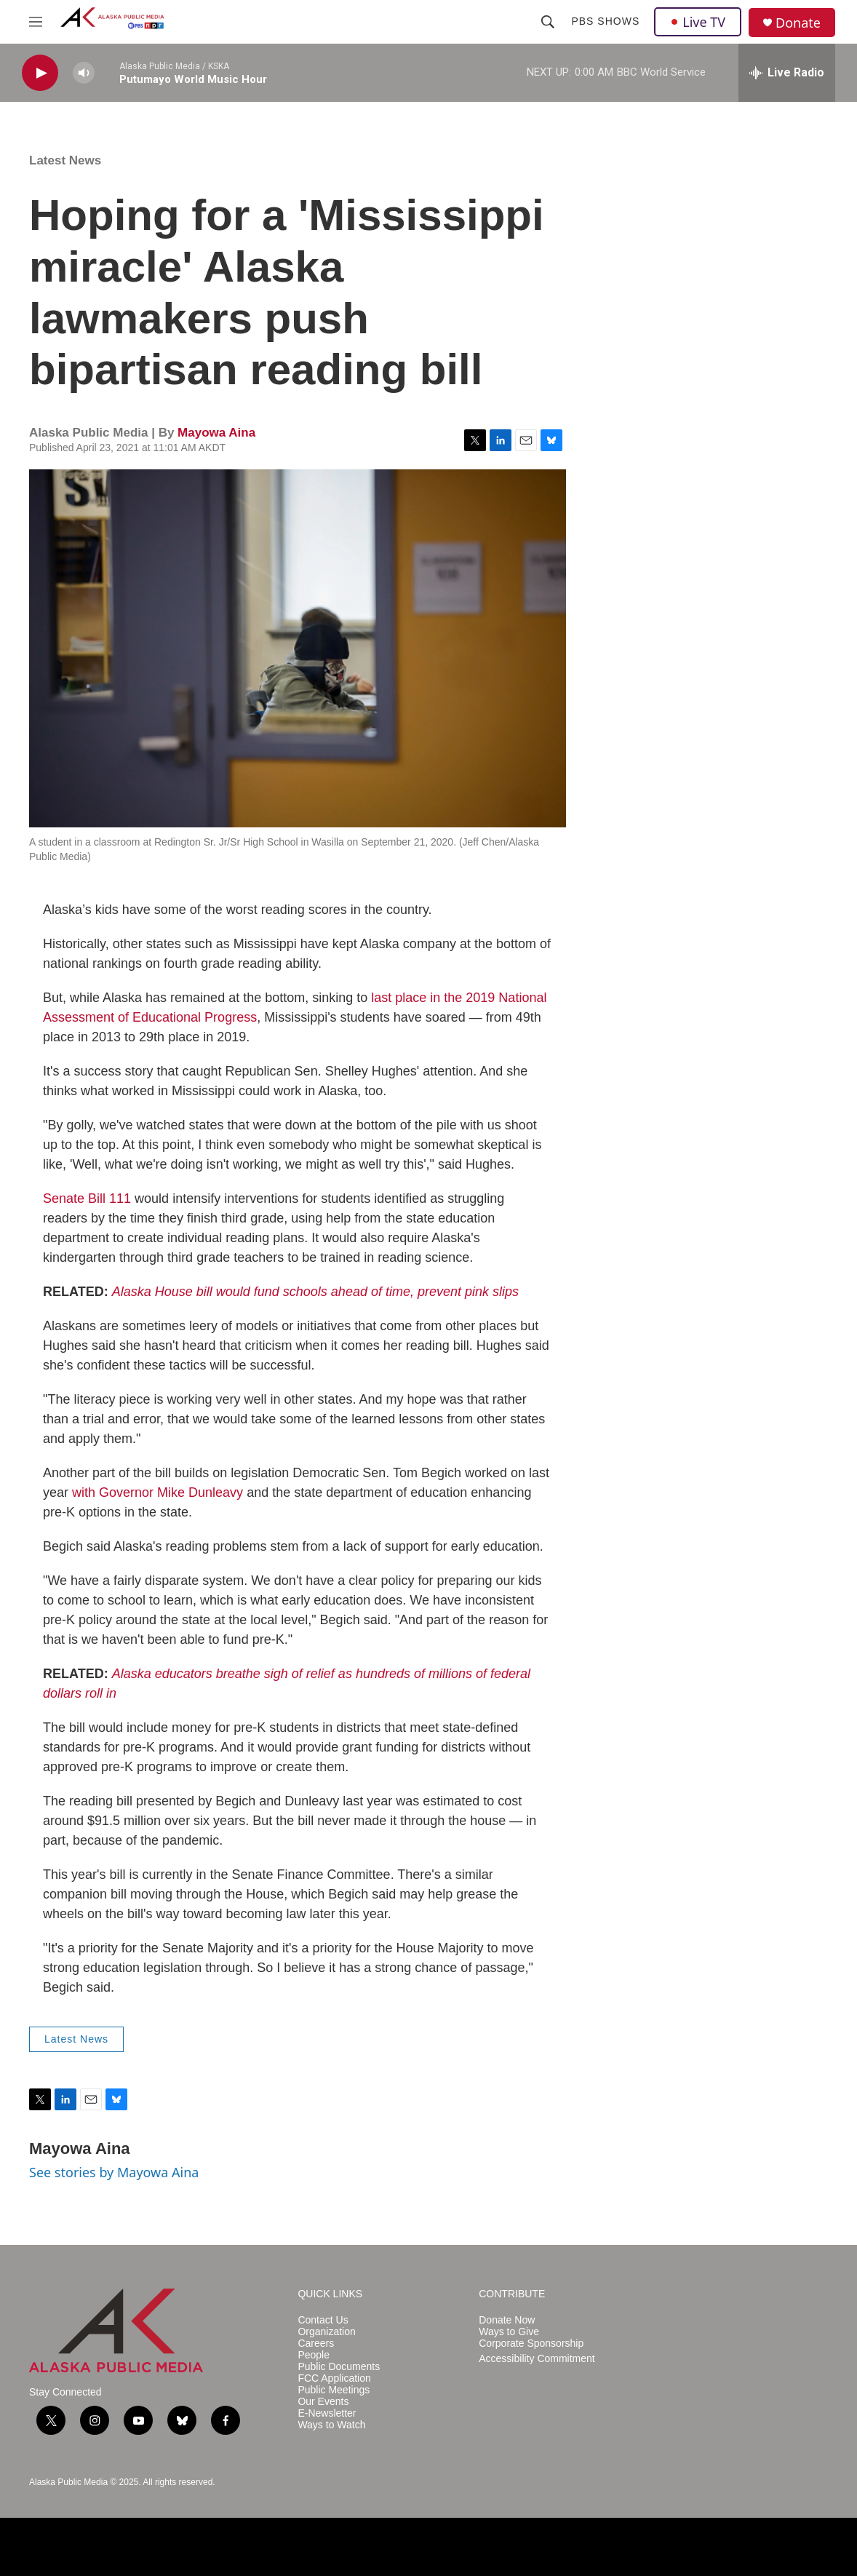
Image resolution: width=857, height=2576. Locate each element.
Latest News (65, 160)
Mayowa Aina (216, 433)
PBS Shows (605, 21)
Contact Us (323, 2320)
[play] (40, 73)
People (314, 2355)
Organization (326, 2331)
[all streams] (786, 73)
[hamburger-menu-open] (35, 21)
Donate (798, 23)
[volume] (83, 73)
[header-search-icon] (548, 21)
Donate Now (507, 2320)
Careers (316, 2343)
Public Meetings (334, 2390)
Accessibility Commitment (536, 2358)
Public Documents (339, 2366)
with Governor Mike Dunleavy (157, 1492)
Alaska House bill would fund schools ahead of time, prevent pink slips (315, 1291)
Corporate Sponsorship (531, 2343)
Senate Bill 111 (87, 1198)
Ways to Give (509, 2331)
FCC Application (334, 2378)
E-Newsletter (327, 2413)
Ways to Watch (331, 2425)
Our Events (323, 2401)
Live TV (697, 22)
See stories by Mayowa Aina (114, 2172)
